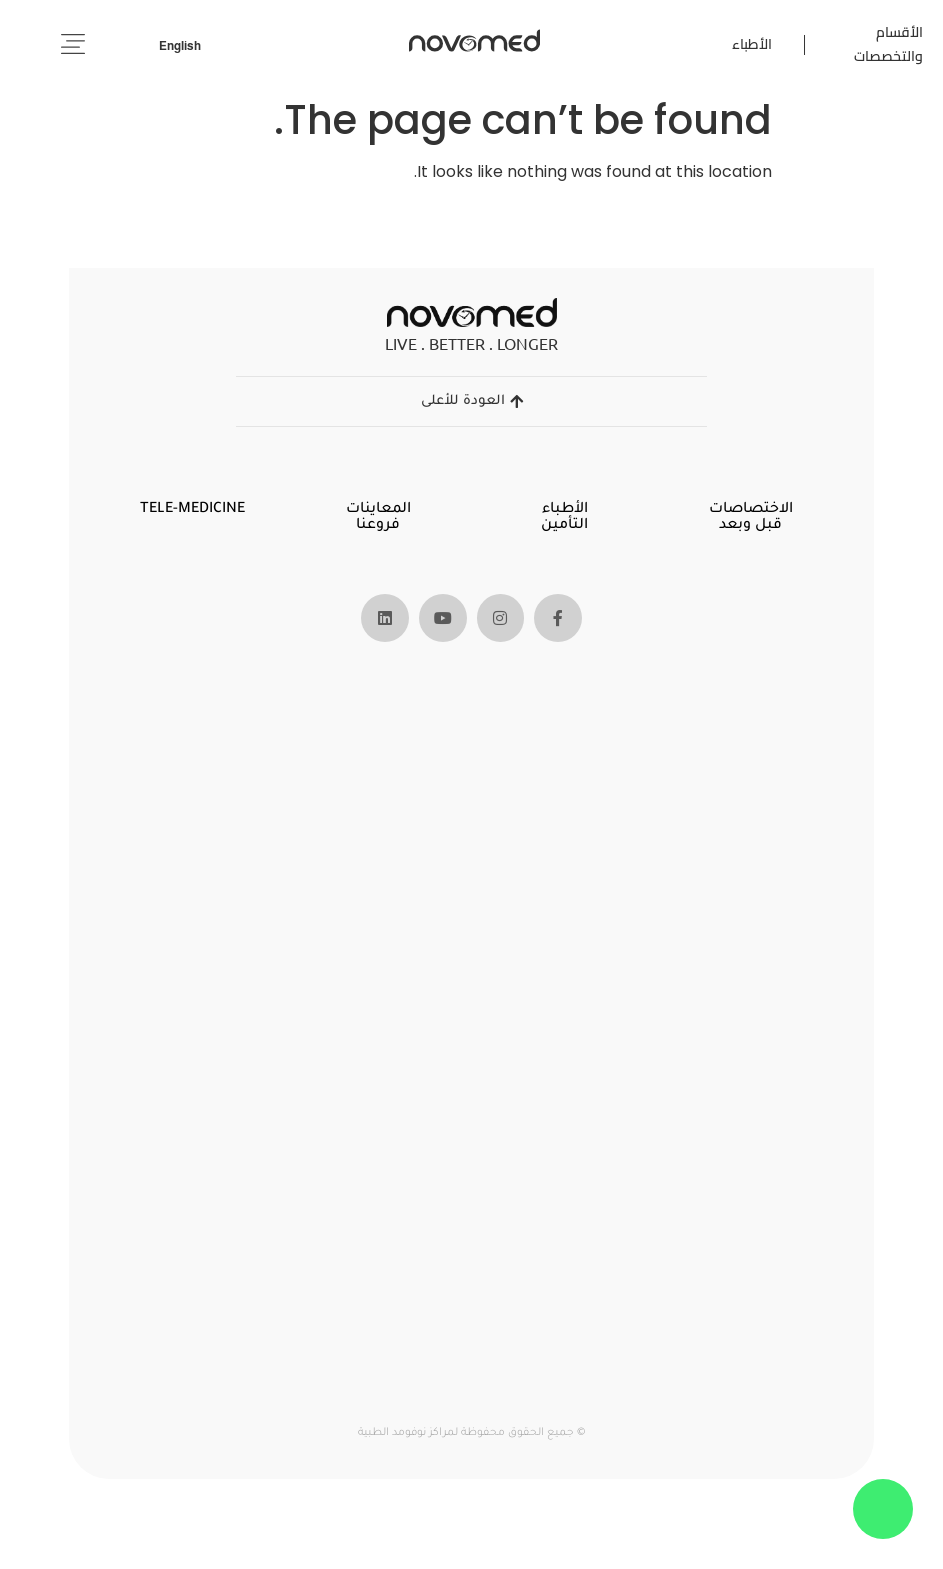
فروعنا (379, 526)
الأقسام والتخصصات (888, 44)
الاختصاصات (750, 510)
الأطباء (752, 44)
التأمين (564, 526)
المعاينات (378, 510)
